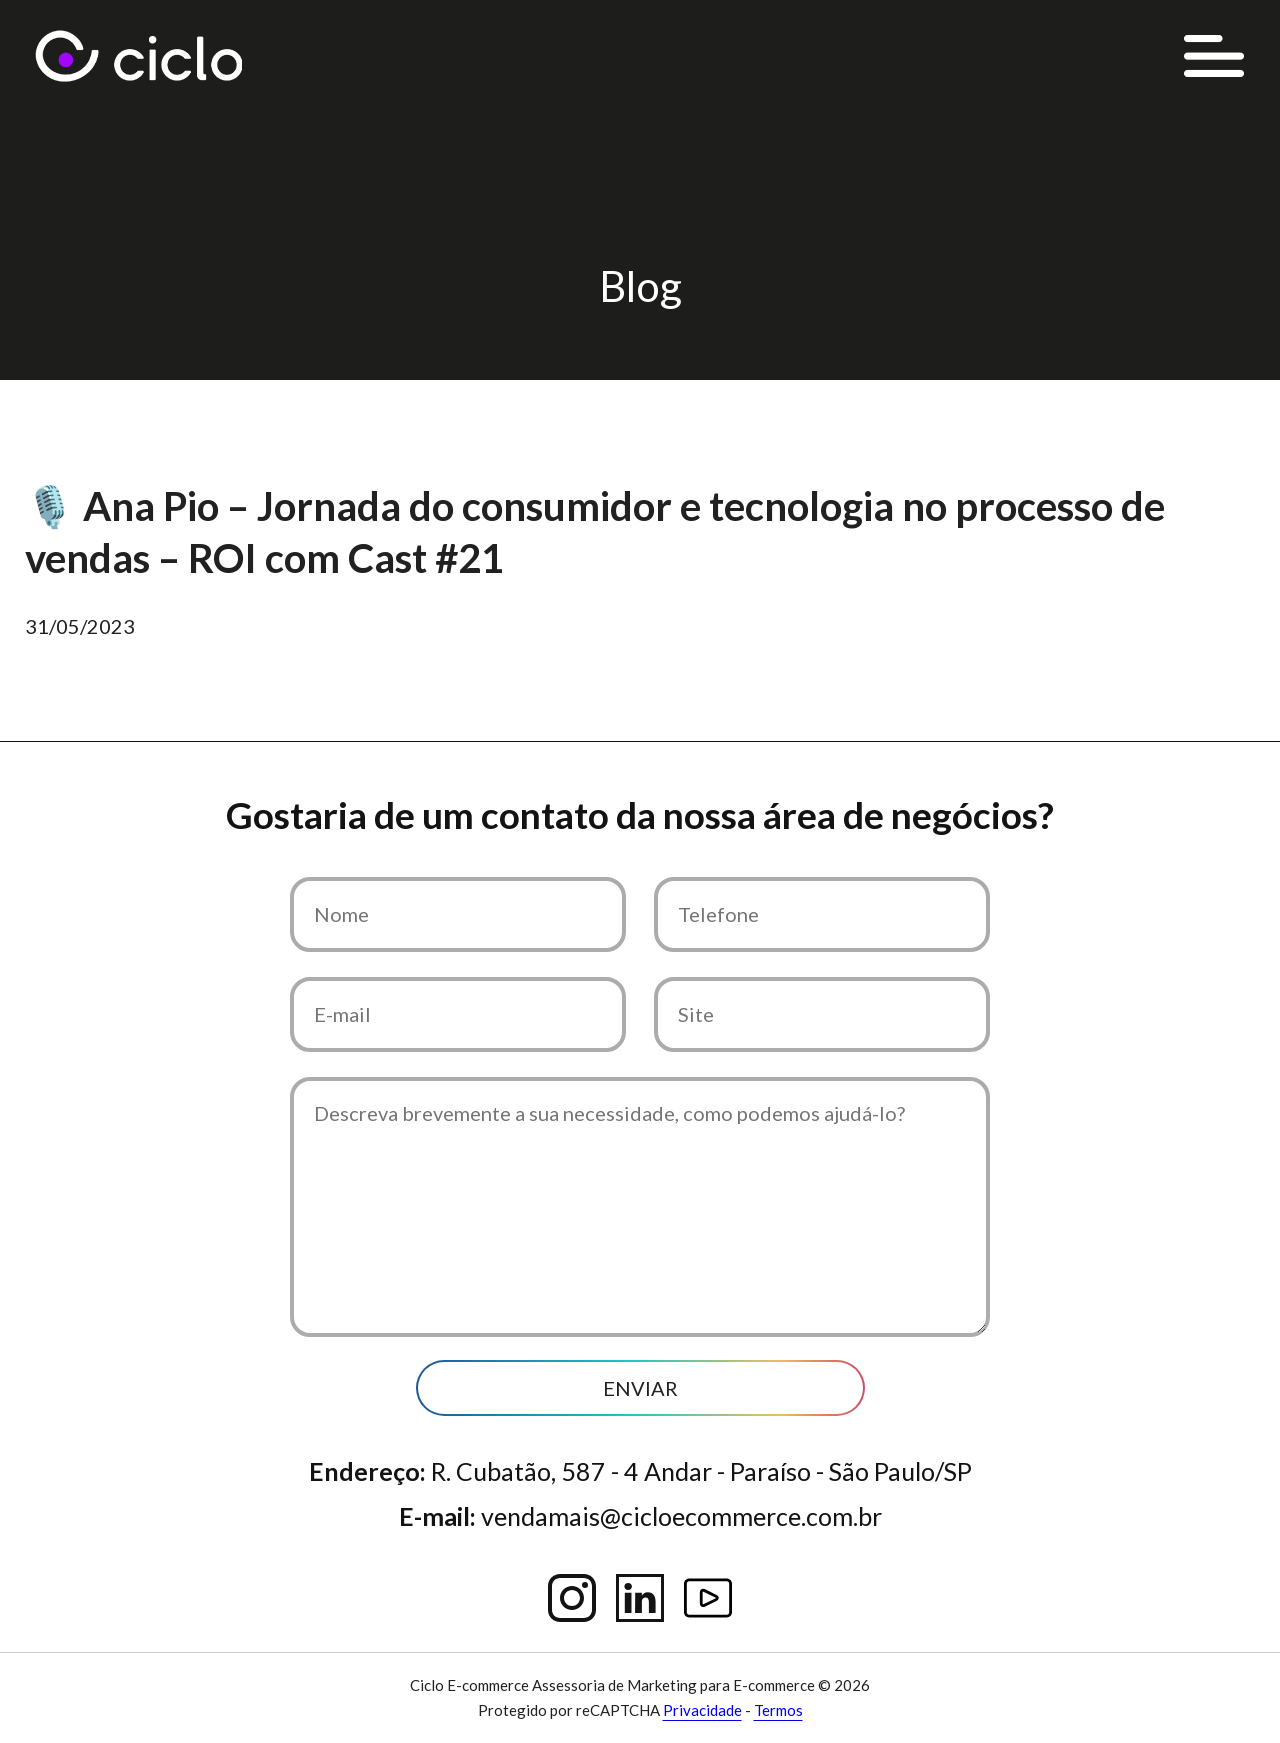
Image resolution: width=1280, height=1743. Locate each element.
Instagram (572, 1598)
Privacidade (702, 1710)
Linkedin (640, 1598)
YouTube (708, 1598)
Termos (778, 1710)
